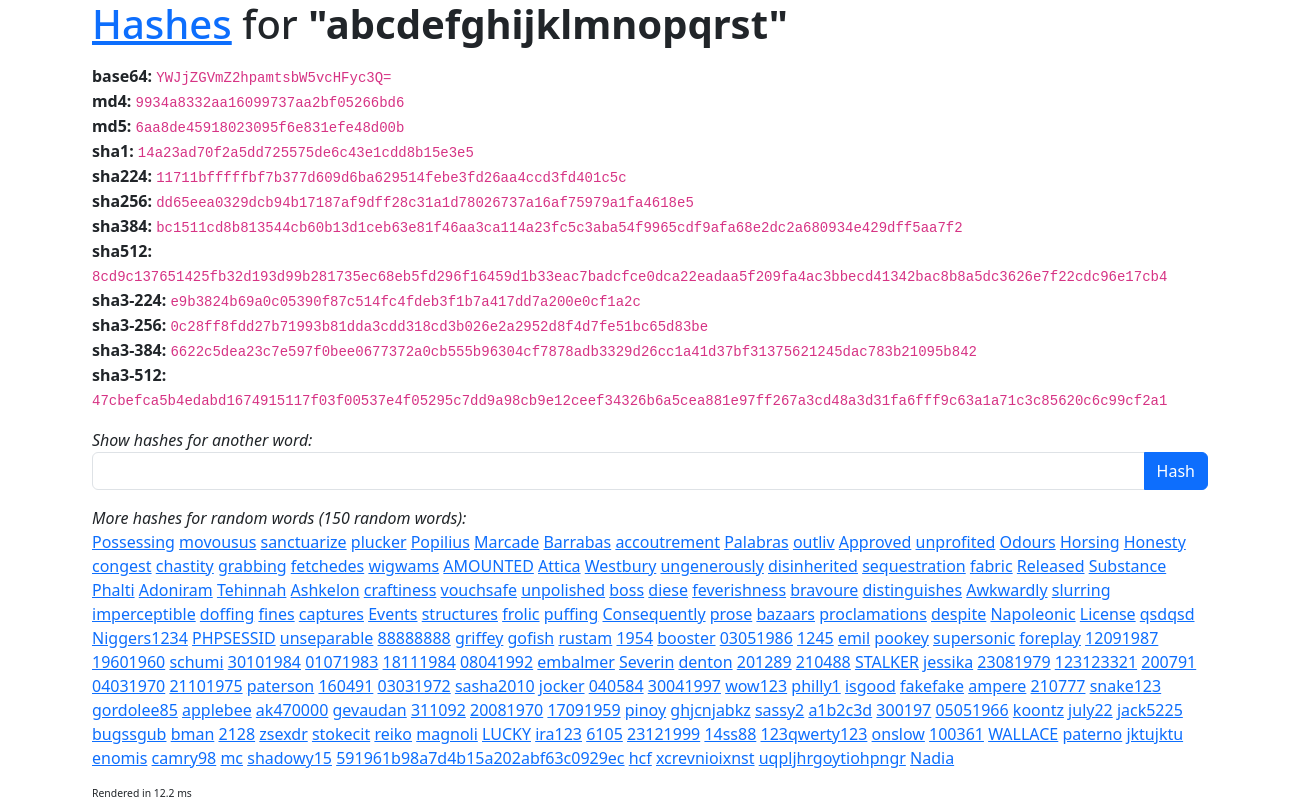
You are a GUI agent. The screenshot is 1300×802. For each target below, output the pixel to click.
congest (122, 566)
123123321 (1096, 662)
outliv (814, 542)
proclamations (873, 614)
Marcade (506, 542)
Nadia (932, 758)
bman (193, 734)
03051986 (756, 638)
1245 (815, 638)
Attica (559, 566)
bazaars (785, 614)
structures (460, 614)
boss (626, 590)
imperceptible (144, 614)
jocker (562, 686)
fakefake (932, 686)
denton (705, 662)
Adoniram (176, 590)
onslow (898, 734)
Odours (1028, 542)
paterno (1092, 734)
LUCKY (506, 734)
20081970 (506, 710)
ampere (997, 686)
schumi (196, 662)
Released (1051, 566)
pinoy (645, 710)
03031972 (414, 686)
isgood (870, 686)
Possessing (133, 542)
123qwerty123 (813, 734)
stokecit (341, 734)
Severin (646, 662)
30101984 (264, 662)
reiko (393, 734)
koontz (1038, 710)
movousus (217, 542)
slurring (1081, 590)
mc (231, 758)
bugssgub (129, 734)
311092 (438, 710)
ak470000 (292, 710)
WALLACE (1023, 734)
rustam (585, 638)
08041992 (496, 662)
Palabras (756, 542)
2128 (236, 734)
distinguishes (913, 590)
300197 (903, 710)
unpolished (563, 590)
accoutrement (667, 542)
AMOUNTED (488, 566)
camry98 (184, 758)
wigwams (403, 566)
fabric (991, 566)
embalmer (576, 662)
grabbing (252, 566)
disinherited (813, 566)
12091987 (1121, 638)
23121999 (663, 734)
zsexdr (283, 734)
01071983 (341, 662)
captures (331, 614)
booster (686, 638)
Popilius (440, 542)
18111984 (419, 662)
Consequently (653, 614)
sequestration (914, 566)
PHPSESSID (234, 638)
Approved (875, 542)
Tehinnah (251, 590)
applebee (217, 710)
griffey (479, 638)
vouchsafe (479, 590)
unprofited (956, 542)
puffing (571, 614)
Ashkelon (325, 590)
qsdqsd (1167, 614)
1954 (634, 638)
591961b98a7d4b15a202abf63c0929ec (480, 758)
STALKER (887, 662)
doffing (227, 614)
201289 (764, 662)
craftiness (400, 590)
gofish (531, 638)
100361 (956, 734)
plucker (379, 542)
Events (392, 614)
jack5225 (1150, 710)
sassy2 (779, 710)
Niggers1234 (140, 638)
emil (854, 638)
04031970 (128, 686)
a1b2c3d (840, 710)
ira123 (558, 734)
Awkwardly (1006, 590)
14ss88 (730, 734)
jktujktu (1154, 734)
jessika (948, 662)
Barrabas (577, 542)
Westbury (621, 566)
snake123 (1126, 686)
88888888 (414, 638)
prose (731, 614)
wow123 (756, 686)
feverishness (739, 590)
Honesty (1155, 542)
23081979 (1013, 662)
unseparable (327, 638)
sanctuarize (303, 542)
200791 (1168, 662)
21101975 (205, 686)
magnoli (447, 734)
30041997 (684, 686)
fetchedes (327, 566)
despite (958, 614)
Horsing (1090, 542)
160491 (345, 686)
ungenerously (711, 566)
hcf (640, 758)
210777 (1058, 686)
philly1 (815, 686)
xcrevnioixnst (705, 758)
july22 (1090, 710)
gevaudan (369, 710)
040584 (616, 686)
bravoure (824, 590)
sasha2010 (495, 686)
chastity (185, 566)
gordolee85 (135, 710)
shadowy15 (289, 758)
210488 (823, 662)
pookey (901, 638)
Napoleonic (1032, 614)
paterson (280, 686)
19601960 (128, 662)
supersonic (974, 638)
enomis (119, 758)
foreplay (1050, 638)
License (1108, 614)
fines (276, 614)
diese (668, 590)
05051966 (971, 710)
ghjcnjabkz (710, 710)
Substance (1128, 566)
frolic (520, 614)
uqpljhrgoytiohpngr (832, 758)
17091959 (583, 710)
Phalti (113, 590)
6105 (604, 734)
